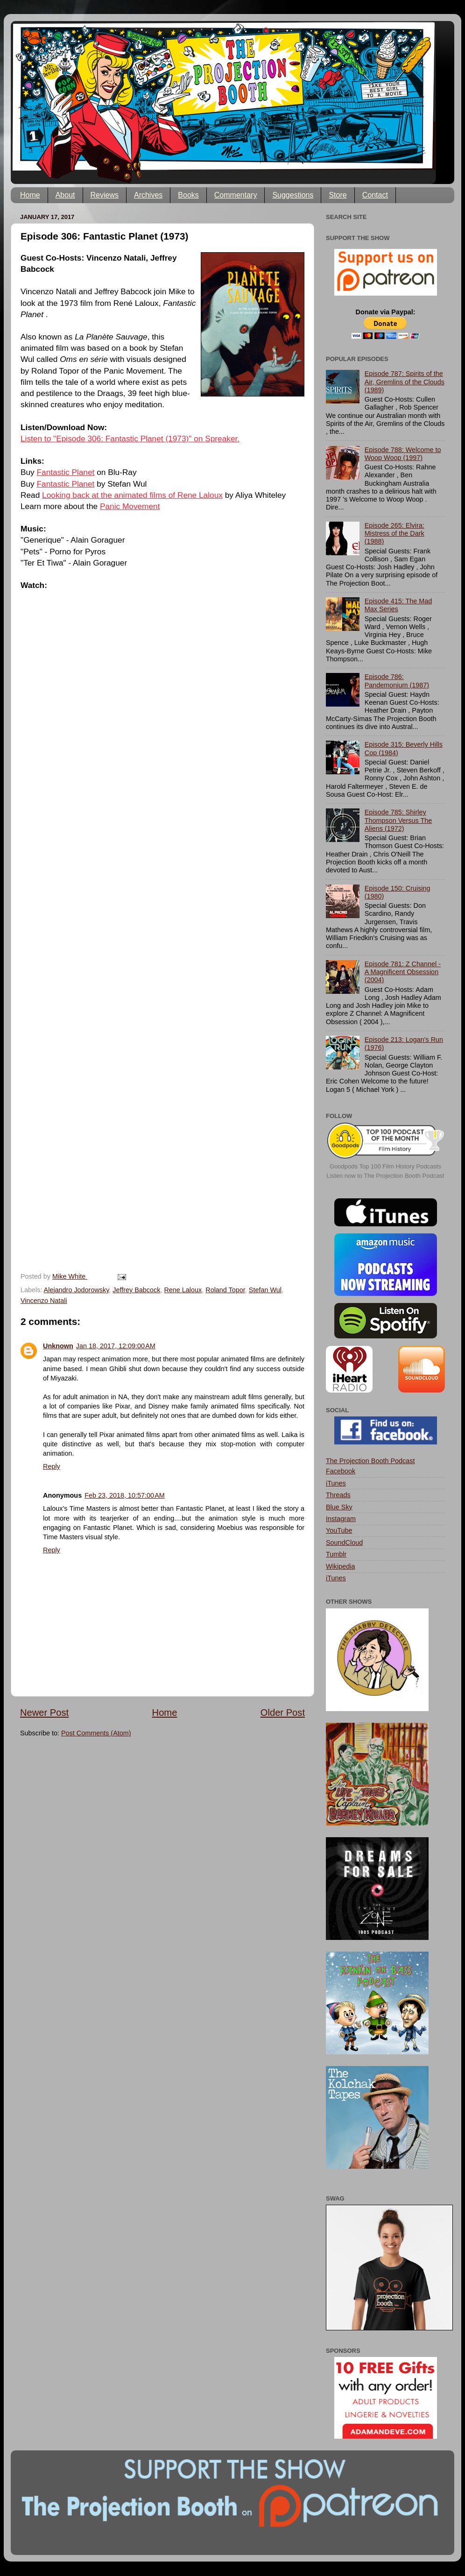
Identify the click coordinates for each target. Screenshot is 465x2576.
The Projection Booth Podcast (370, 1461)
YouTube (339, 1530)
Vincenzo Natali (44, 1300)
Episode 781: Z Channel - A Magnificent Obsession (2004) (403, 972)
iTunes (336, 1483)
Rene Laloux (183, 1290)
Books (188, 195)
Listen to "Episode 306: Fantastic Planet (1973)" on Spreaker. (130, 438)
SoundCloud (344, 1542)
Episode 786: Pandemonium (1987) (397, 680)
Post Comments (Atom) (96, 1733)
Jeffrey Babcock (136, 1290)
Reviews (105, 195)
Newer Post (44, 1712)
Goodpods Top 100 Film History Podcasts (385, 1166)
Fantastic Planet (66, 472)
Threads (338, 1495)
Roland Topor (225, 1290)
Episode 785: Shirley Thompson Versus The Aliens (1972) (398, 820)
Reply (51, 1466)
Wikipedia (340, 1566)
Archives (148, 195)
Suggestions (292, 195)
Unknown (58, 1346)
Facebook (340, 1471)
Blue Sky (339, 1507)
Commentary (235, 195)
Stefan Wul (265, 1290)
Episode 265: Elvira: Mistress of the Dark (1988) (394, 533)
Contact (375, 195)
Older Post (283, 1712)
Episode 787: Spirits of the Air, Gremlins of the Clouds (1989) (404, 382)
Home (30, 195)
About (65, 195)
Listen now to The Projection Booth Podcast (385, 1175)
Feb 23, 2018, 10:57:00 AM (125, 1495)
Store (337, 195)
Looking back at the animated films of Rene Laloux (132, 495)
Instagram (341, 1518)
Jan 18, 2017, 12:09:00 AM (115, 1346)
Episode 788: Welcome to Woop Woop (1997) (403, 453)
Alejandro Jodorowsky (76, 1290)
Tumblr (336, 1554)
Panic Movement (130, 506)
